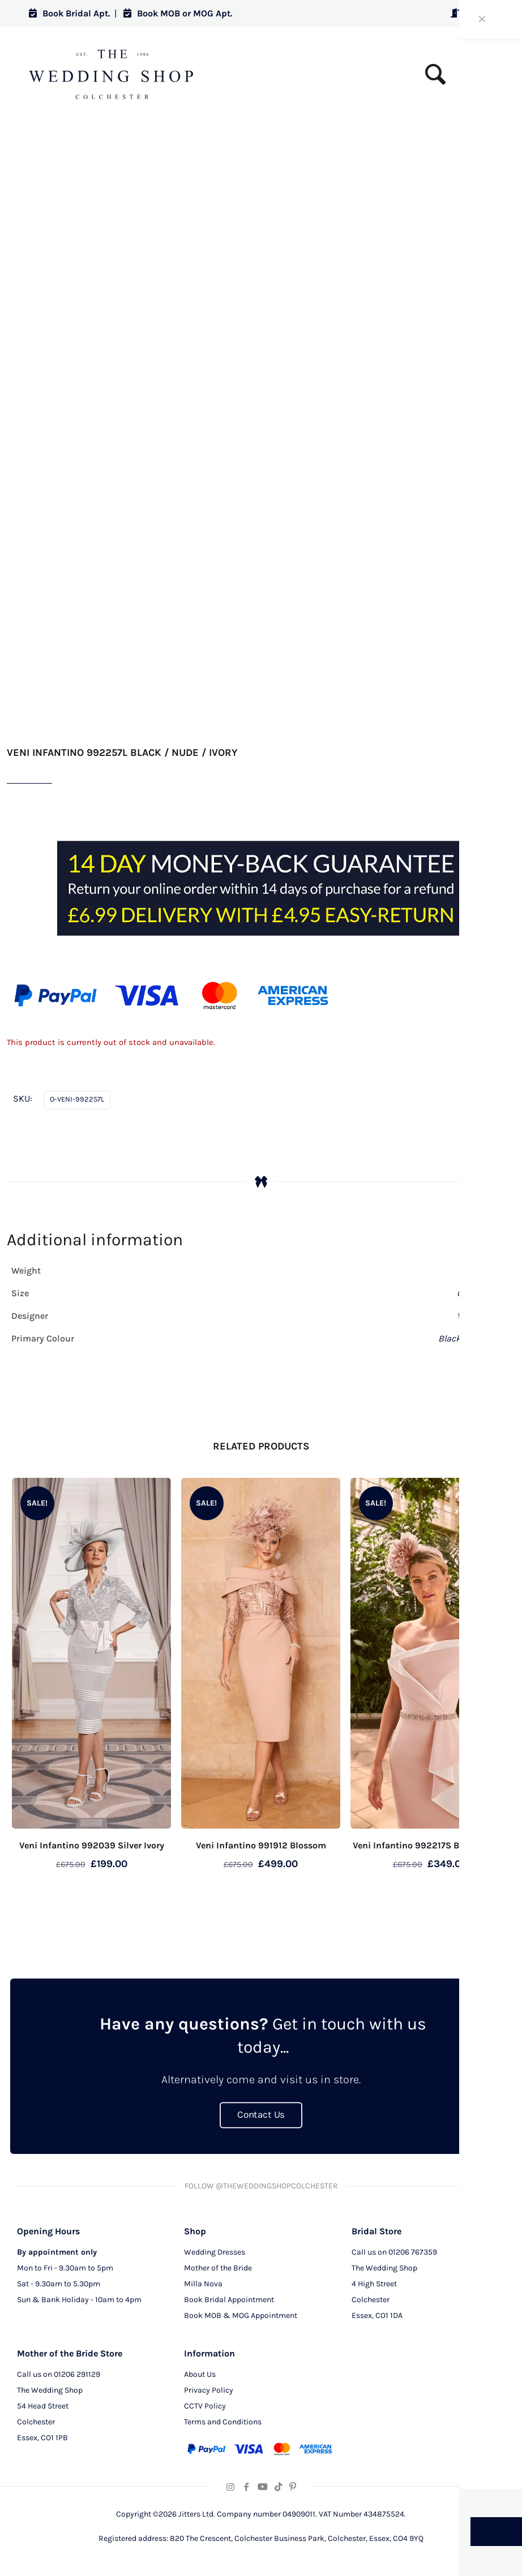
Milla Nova (203, 2282)
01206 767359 (412, 2250)
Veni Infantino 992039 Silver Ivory (91, 1845)
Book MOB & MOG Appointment (240, 2314)
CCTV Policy (205, 2404)
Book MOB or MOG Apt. (177, 13)
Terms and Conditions (223, 2420)
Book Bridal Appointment (229, 2298)
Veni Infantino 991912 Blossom (261, 1845)
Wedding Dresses (214, 2250)
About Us (200, 2372)
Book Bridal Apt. (69, 13)
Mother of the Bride (218, 2266)
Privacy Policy (208, 2388)
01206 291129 (77, 2372)
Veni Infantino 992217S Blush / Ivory (430, 1845)
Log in (472, 13)
